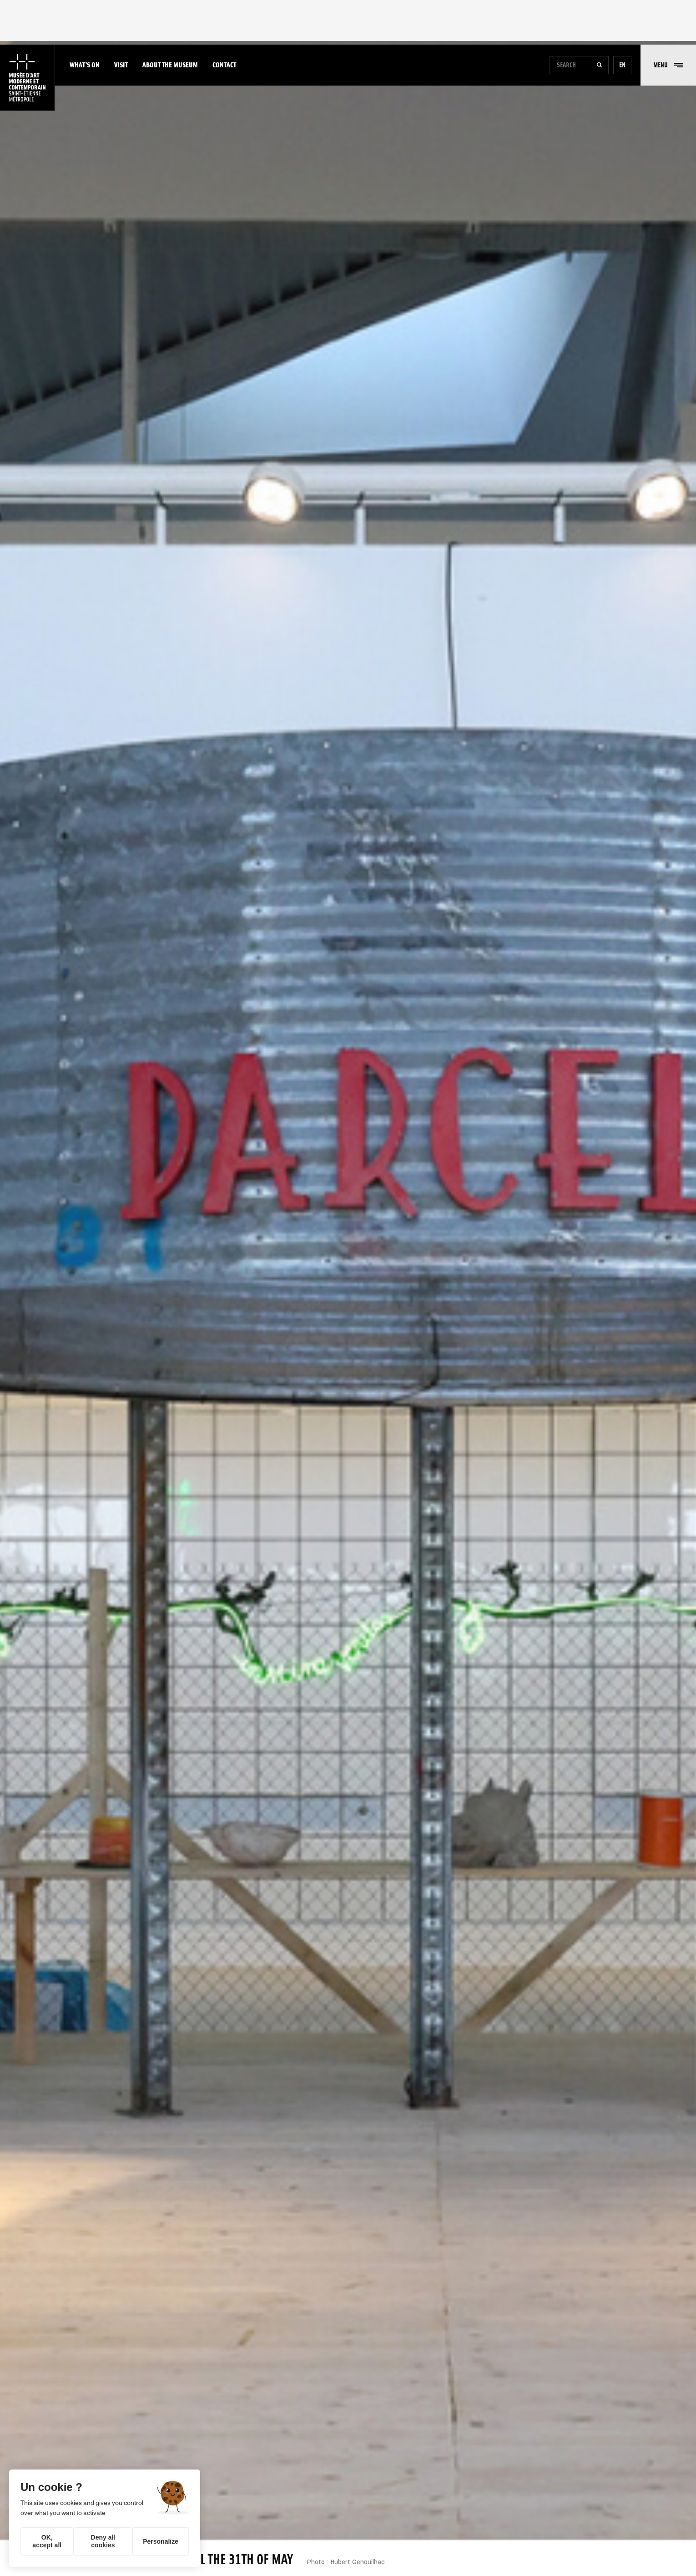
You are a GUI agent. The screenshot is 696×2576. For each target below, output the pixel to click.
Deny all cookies (103, 2541)
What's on (85, 65)
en (622, 65)
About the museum (170, 65)
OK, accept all (46, 2541)
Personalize (160, 2541)
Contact (224, 65)
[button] (668, 65)
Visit (121, 65)
